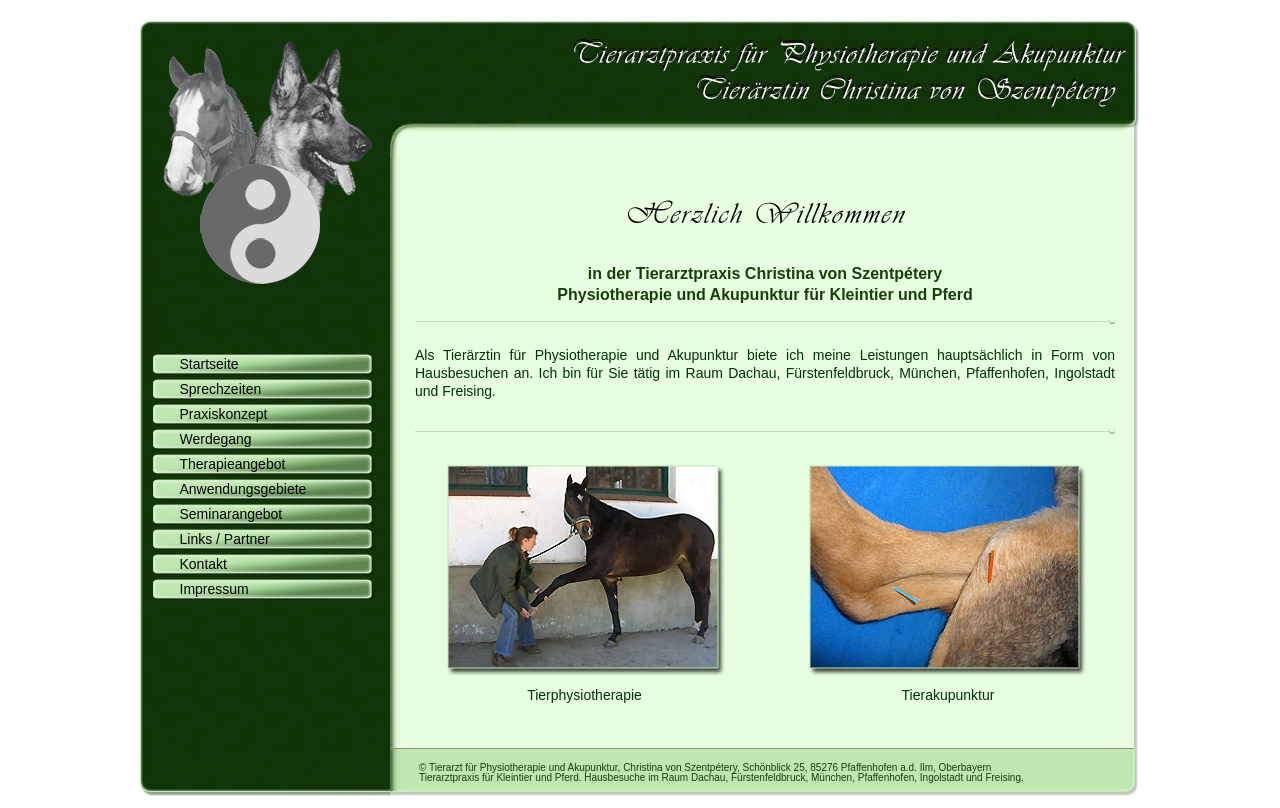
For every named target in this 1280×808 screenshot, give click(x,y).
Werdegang (208, 437)
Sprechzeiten (213, 387)
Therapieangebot (225, 462)
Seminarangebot (224, 512)
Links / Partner (217, 537)
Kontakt (196, 562)
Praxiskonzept (216, 412)
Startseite (202, 362)
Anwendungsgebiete (236, 487)
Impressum (207, 587)
